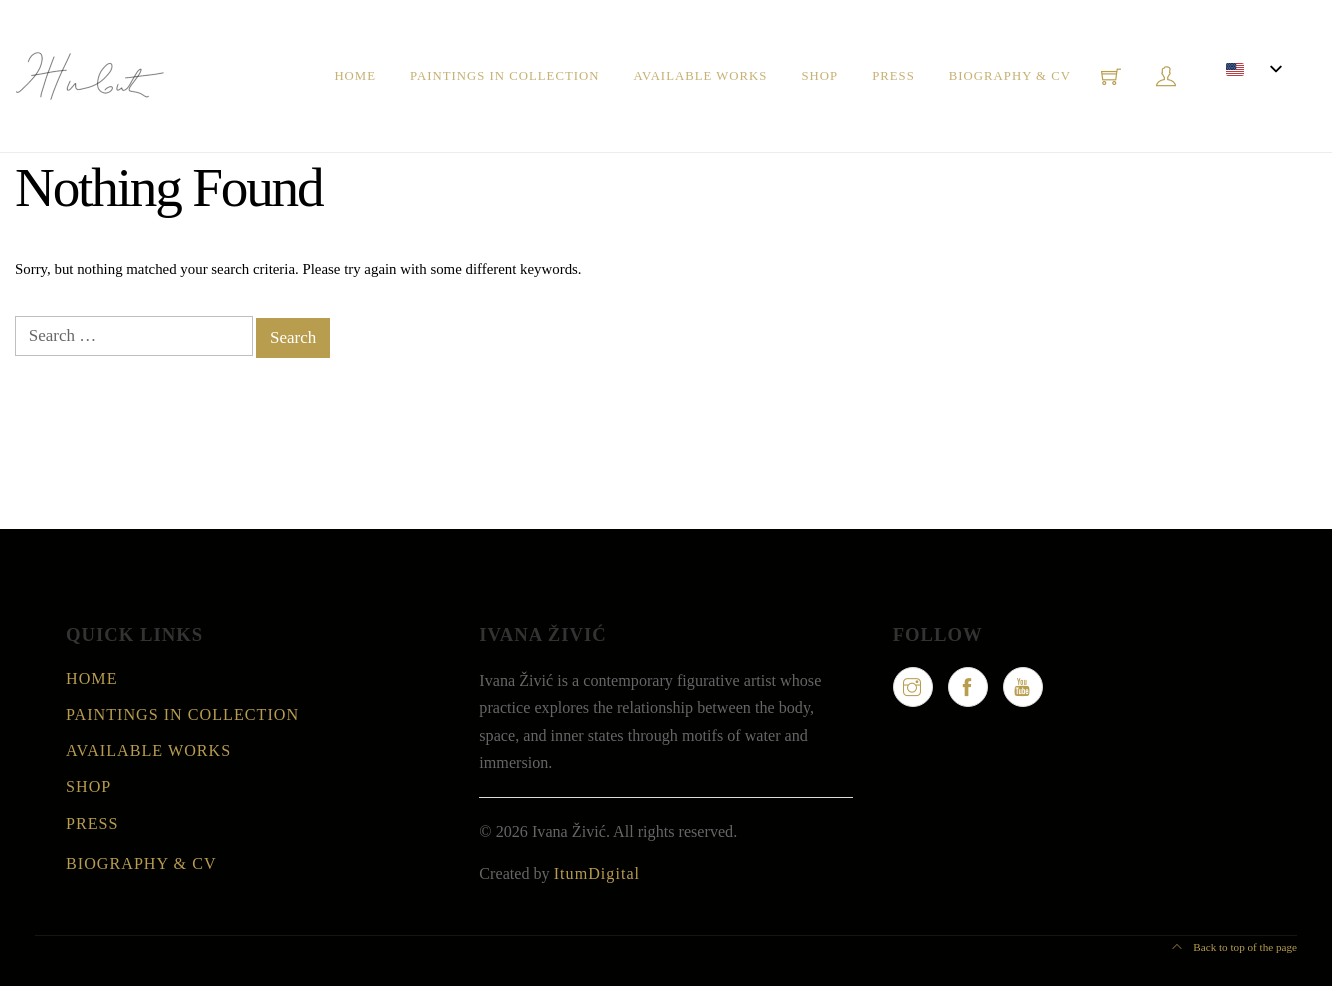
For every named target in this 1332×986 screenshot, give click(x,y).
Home (355, 76)
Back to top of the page (1234, 947)
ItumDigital (597, 873)
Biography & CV (1010, 76)
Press (893, 76)
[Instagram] (913, 687)
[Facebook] (968, 687)
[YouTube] (1023, 687)
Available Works (700, 76)
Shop (819, 76)
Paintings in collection (504, 76)
